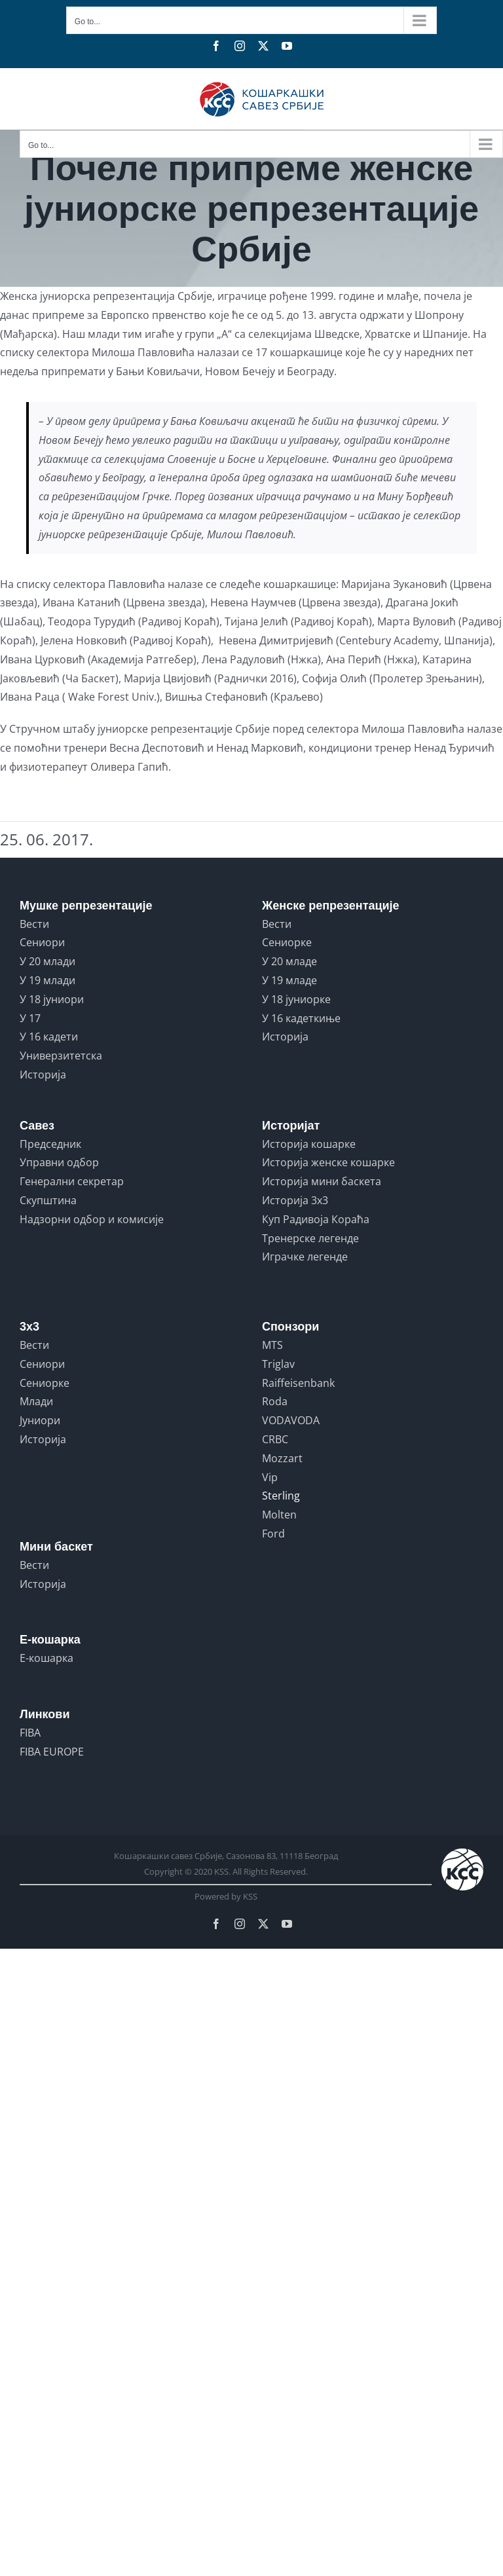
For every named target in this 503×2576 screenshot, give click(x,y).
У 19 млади (47, 980)
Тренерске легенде (310, 1238)
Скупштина (48, 1200)
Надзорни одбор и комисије (92, 1219)
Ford (273, 1533)
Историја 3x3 (295, 1200)
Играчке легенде (305, 1256)
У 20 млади (47, 961)
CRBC (275, 1439)
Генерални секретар (72, 1181)
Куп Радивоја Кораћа (315, 1219)
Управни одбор (59, 1162)
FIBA (30, 1732)
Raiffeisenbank (298, 1383)
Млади (36, 1401)
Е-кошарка (46, 1658)
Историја (43, 1074)
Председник (50, 1144)
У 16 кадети (49, 1036)
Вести (34, 924)
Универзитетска (61, 1055)
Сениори (42, 942)
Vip (270, 1477)
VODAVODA (291, 1420)
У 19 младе (289, 980)
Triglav (278, 1364)
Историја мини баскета (321, 1181)
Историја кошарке (309, 1144)
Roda (275, 1401)
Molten (279, 1514)
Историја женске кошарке (328, 1162)
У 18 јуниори (52, 999)
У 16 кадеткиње (301, 1018)
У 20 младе (289, 961)
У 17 (30, 1018)
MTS (272, 1345)
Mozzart (282, 1458)
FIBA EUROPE (52, 1751)
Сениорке (287, 942)
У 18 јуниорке (296, 999)
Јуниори (40, 1420)
